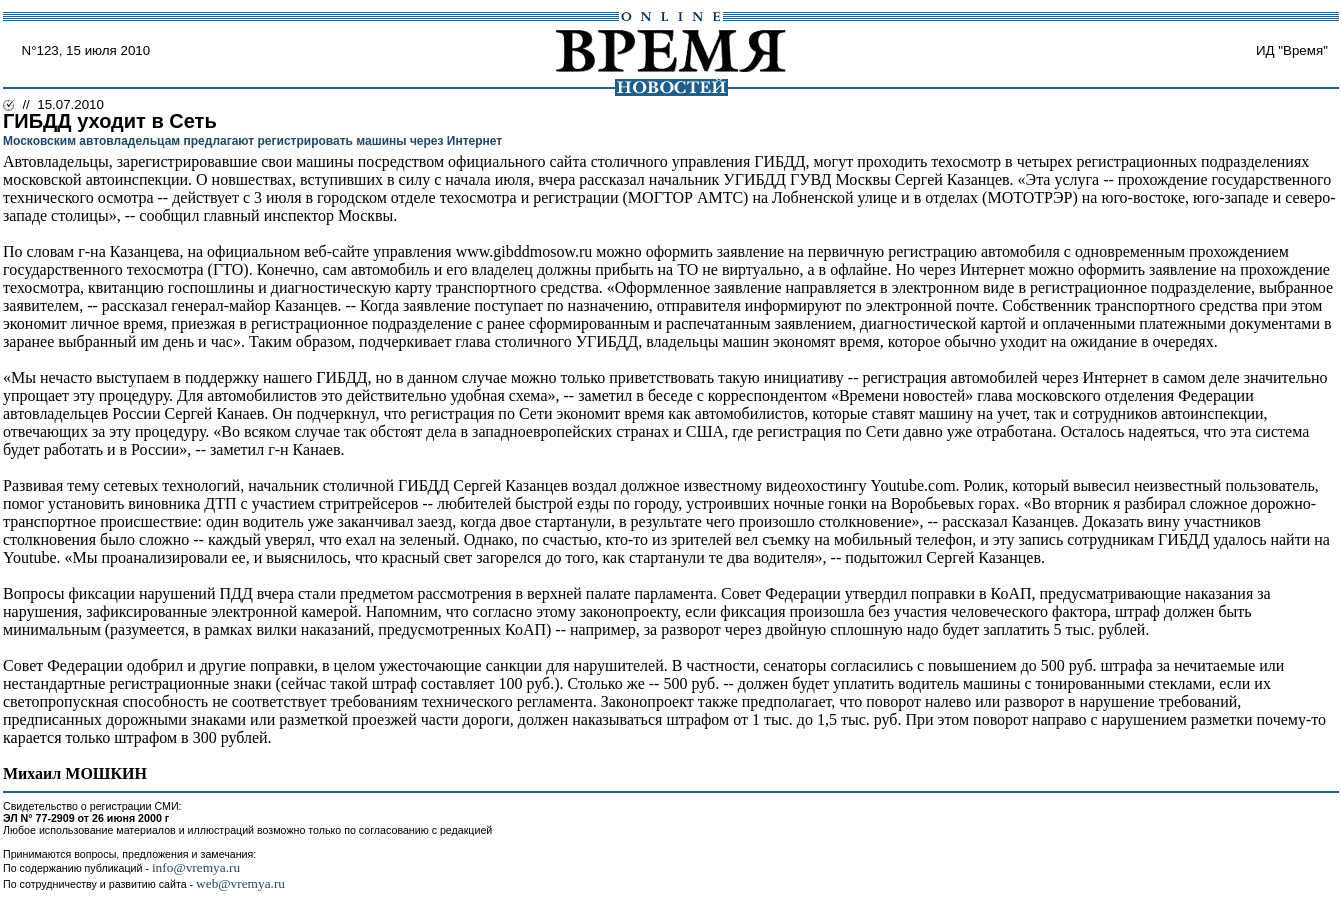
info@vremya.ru (196, 867)
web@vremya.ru (240, 883)
